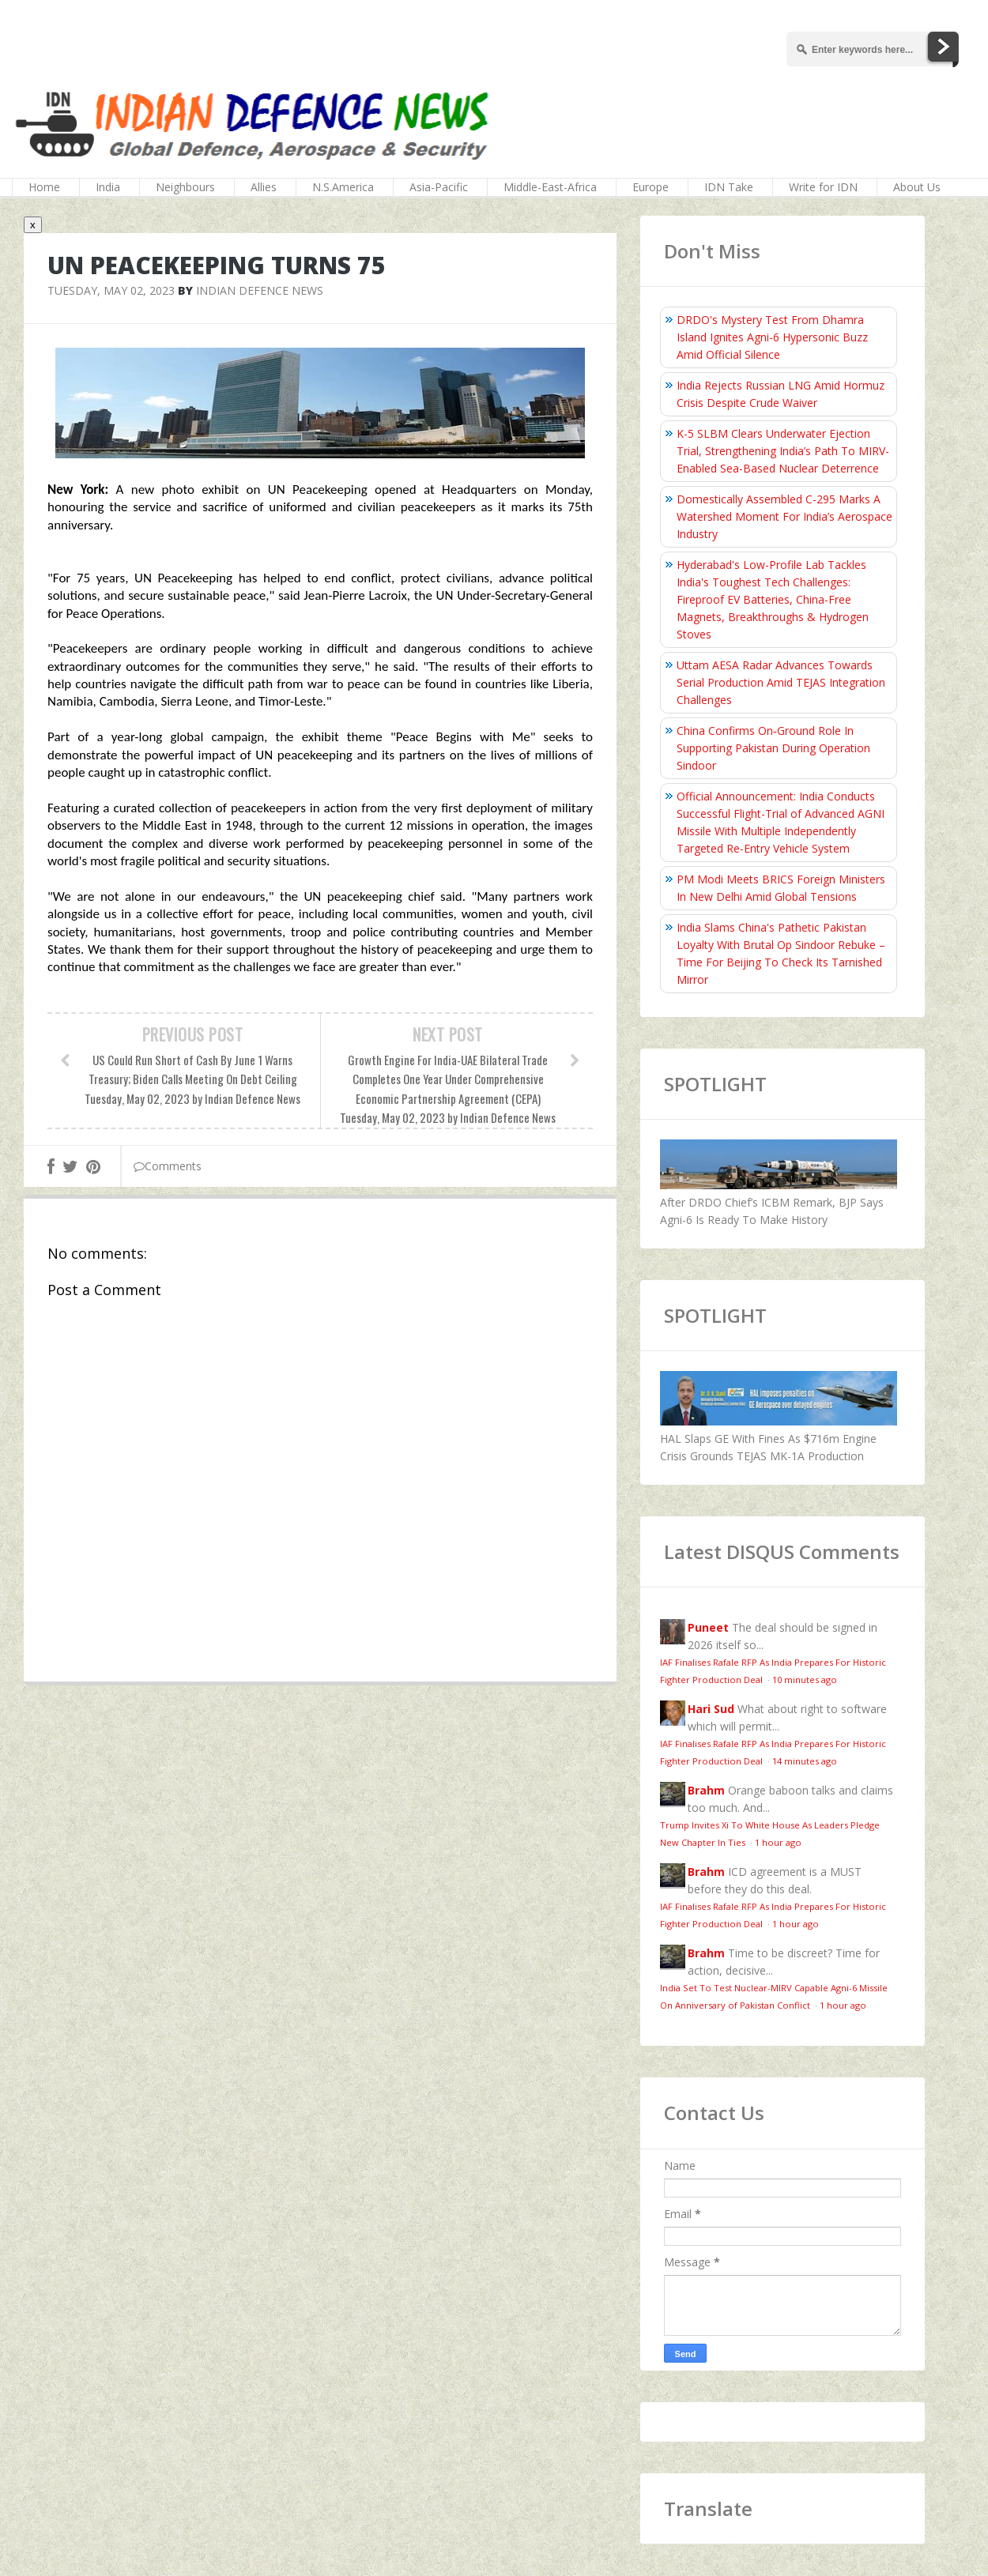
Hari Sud (711, 1708)
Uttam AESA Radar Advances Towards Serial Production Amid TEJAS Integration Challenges (781, 682)
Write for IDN (823, 186)
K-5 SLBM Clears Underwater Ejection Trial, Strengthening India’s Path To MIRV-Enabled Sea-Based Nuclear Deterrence (783, 451)
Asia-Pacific (438, 186)
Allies (264, 186)
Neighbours (185, 186)
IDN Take (728, 186)
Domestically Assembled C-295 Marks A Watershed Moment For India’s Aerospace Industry (784, 516)
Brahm (706, 1790)
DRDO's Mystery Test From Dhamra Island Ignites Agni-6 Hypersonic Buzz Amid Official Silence (772, 337)
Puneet (708, 1627)
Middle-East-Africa (550, 186)
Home (44, 186)
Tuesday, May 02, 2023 (111, 290)
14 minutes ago (804, 1761)
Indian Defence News (259, 290)
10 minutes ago (804, 1679)
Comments (168, 1165)
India (108, 186)
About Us (917, 186)
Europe (650, 186)
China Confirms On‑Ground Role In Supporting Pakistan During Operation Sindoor (773, 748)
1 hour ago (778, 1842)
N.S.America (343, 186)
